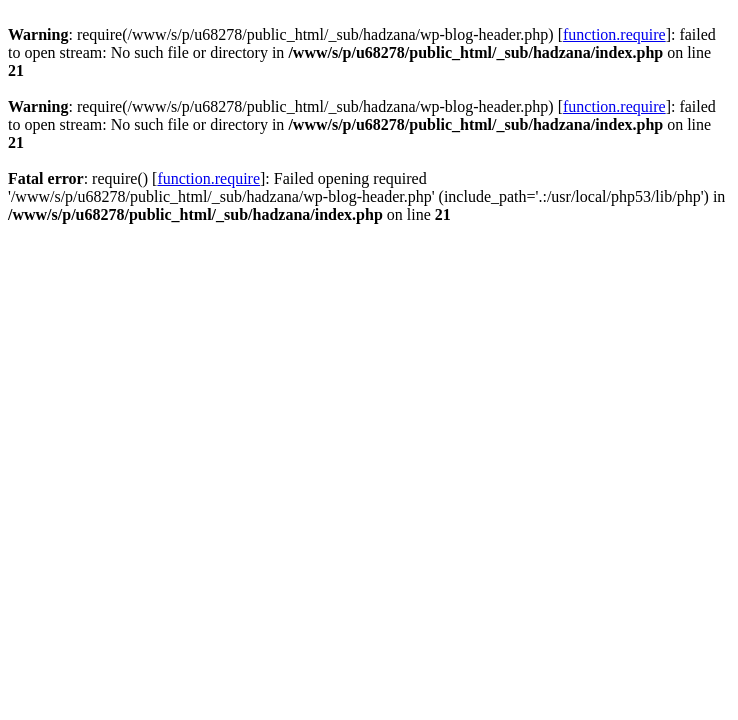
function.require (614, 34)
